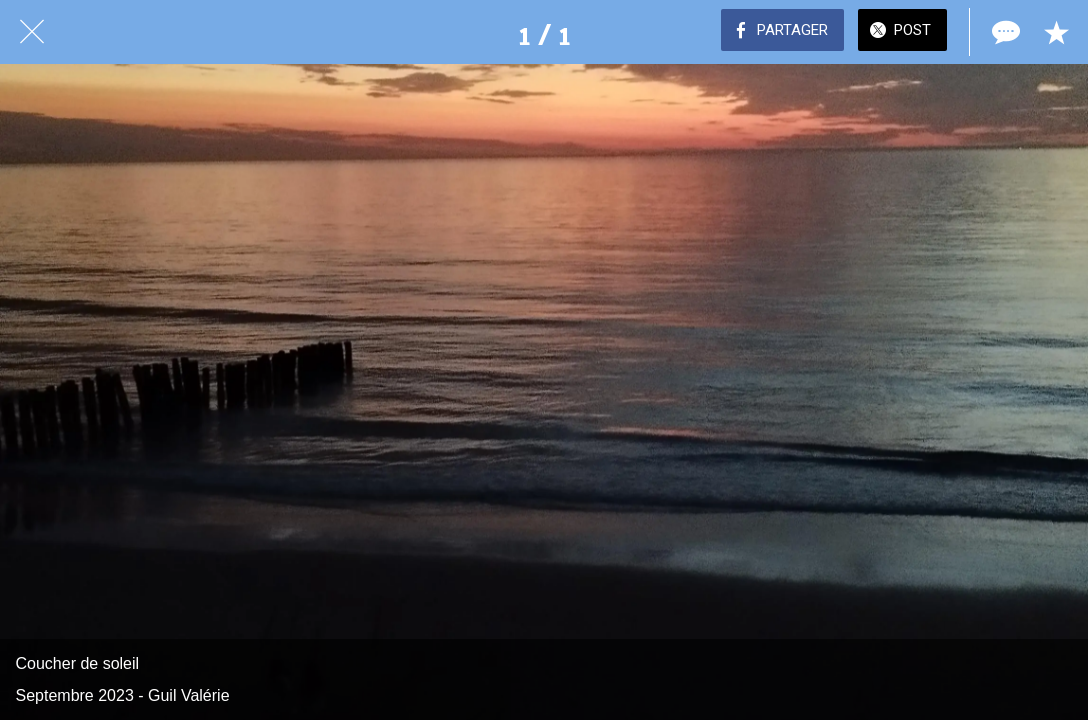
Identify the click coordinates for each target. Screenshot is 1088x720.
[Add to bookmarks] (1056, 32)
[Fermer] (32, 32)
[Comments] (1004, 32)
